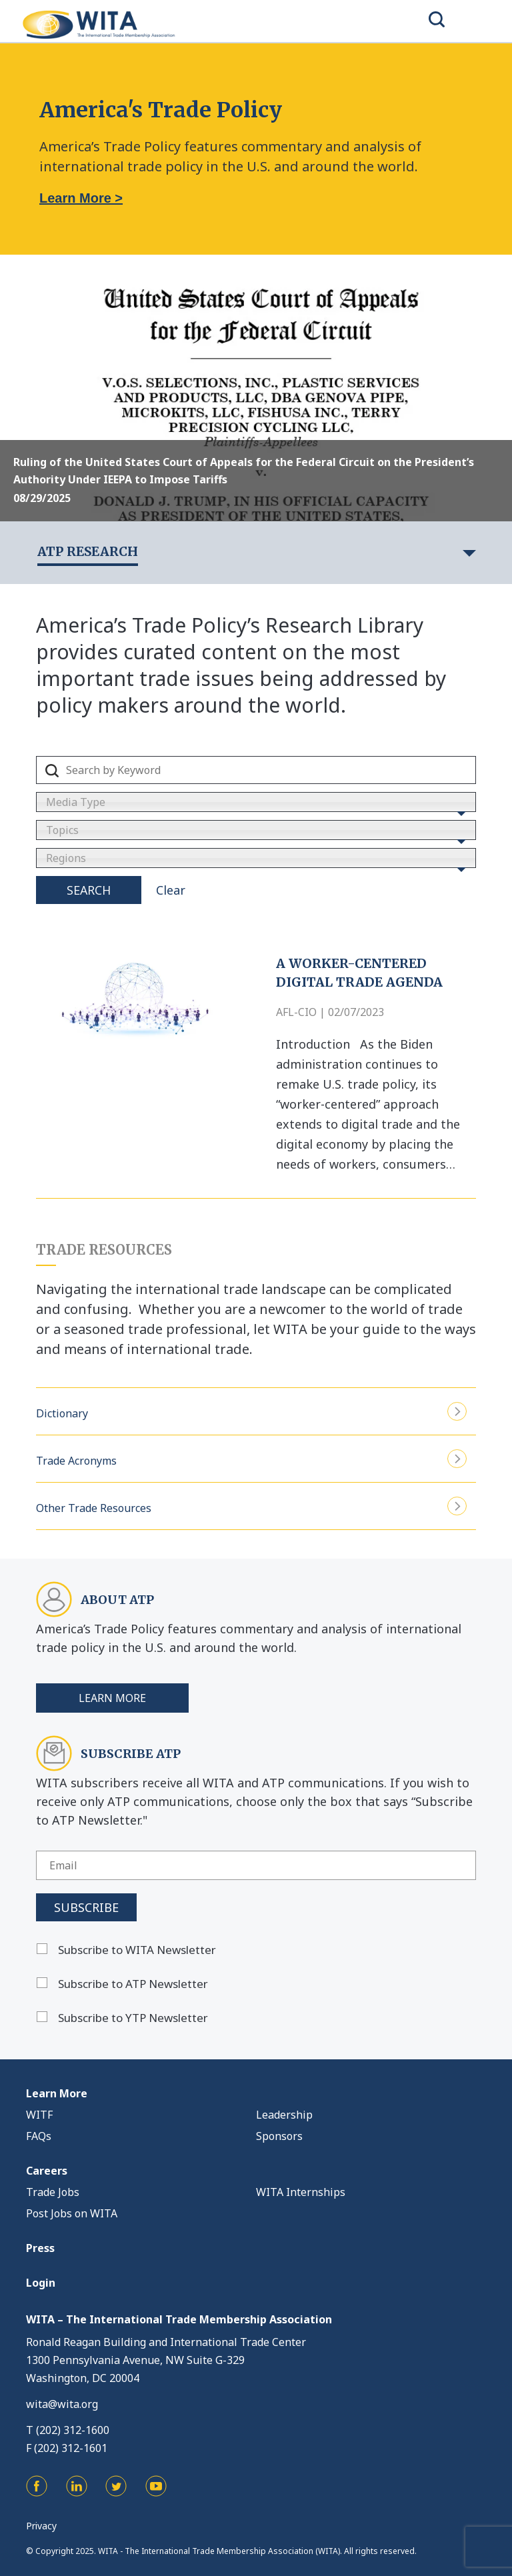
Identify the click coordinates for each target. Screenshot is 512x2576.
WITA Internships (300, 2192)
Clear (170, 890)
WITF (39, 2114)
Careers (46, 2170)
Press (40, 2248)
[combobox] (256, 802)
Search (89, 890)
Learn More (112, 1698)
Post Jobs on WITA (71, 2213)
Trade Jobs (52, 2192)
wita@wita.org (62, 2404)
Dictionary (251, 1411)
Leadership (284, 2114)
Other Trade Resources (251, 1506)
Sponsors (279, 2136)
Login (40, 2282)
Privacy (41, 2525)
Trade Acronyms (251, 1459)
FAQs (38, 2136)
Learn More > (81, 198)
